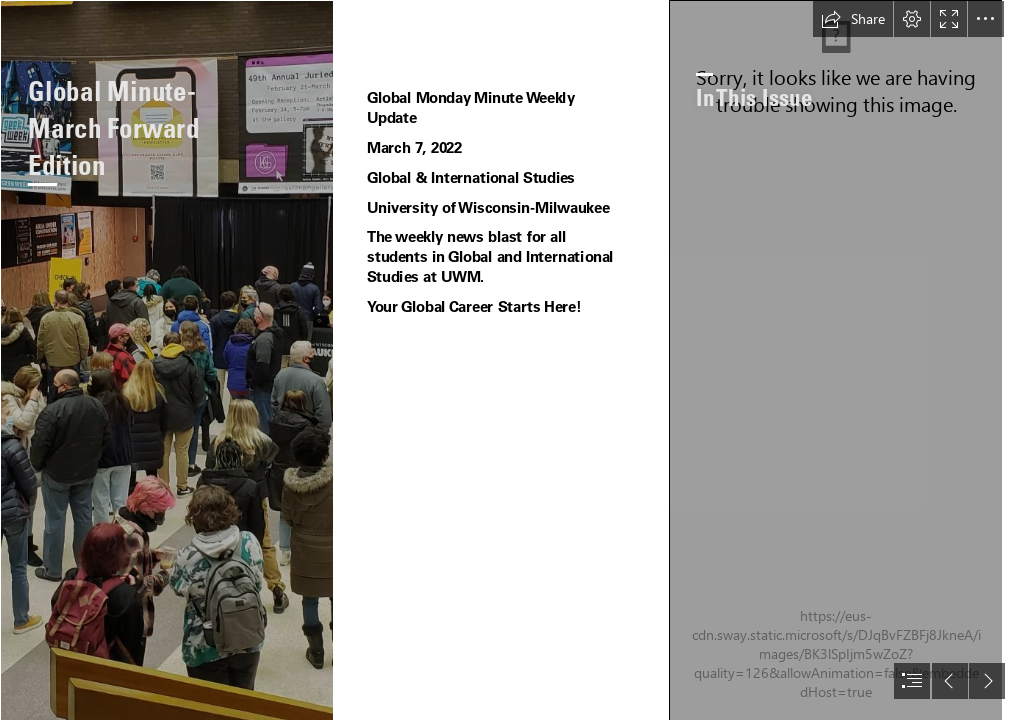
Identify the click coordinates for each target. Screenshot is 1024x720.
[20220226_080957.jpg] (835, 360)
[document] (512, 360)
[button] (853, 19)
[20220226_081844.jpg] (166, 360)
